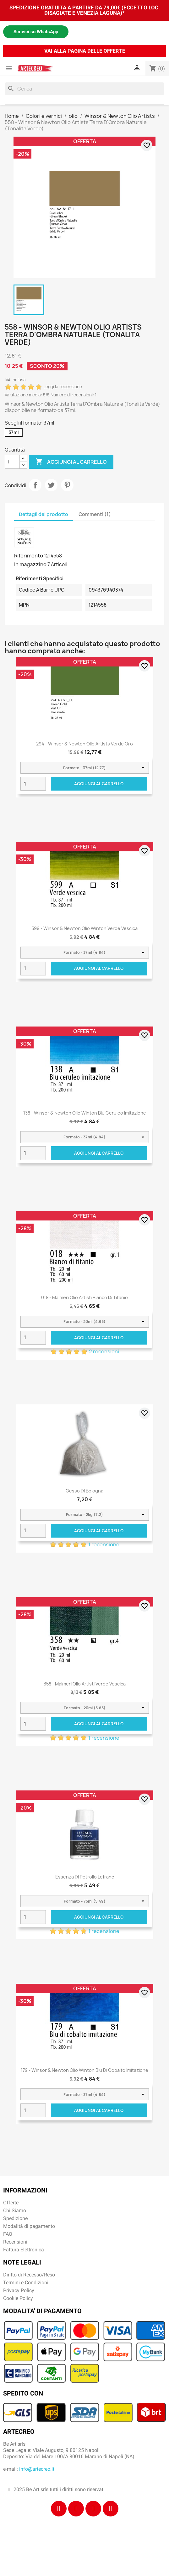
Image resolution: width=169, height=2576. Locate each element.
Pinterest (67, 485)
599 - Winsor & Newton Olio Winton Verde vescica (84, 928)
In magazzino (30, 564)
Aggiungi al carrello (71, 462)
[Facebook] (59, 2508)
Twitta (51, 485)
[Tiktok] (93, 2508)
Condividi (35, 485)
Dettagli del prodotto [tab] (43, 514)
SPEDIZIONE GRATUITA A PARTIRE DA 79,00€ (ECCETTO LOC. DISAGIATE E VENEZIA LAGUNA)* (84, 10)
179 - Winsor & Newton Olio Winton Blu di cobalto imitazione (84, 2070)
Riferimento (28, 555)
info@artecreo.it (36, 2469)
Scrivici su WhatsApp (36, 31)
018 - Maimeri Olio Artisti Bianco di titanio (84, 1297)
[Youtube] (110, 2508)
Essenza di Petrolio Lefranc (84, 1877)
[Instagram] (76, 2508)
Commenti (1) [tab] (95, 514)
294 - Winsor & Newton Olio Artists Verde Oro (84, 744)
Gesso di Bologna (84, 1491)
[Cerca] (84, 88)
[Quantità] (12, 462)
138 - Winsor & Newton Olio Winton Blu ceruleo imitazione (84, 1113)
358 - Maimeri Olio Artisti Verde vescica (85, 1684)
